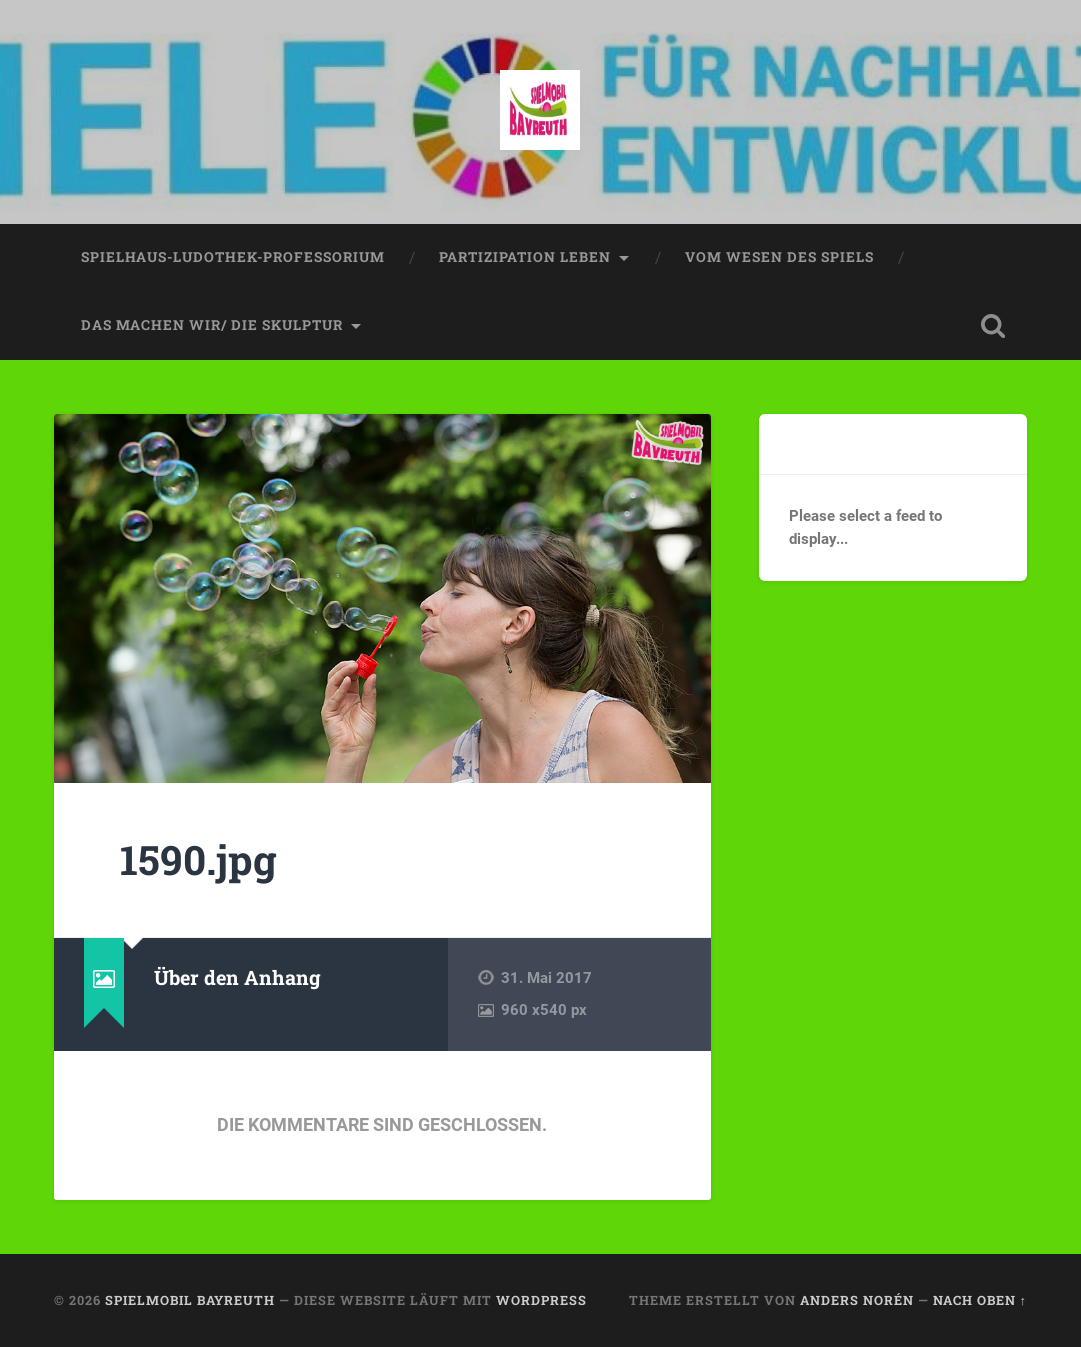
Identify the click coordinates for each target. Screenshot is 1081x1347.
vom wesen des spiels (779, 257)
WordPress (541, 1300)
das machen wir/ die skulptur (212, 325)
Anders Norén (857, 1300)
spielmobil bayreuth (190, 1300)
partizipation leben (525, 257)
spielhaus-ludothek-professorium (233, 257)
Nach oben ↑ (980, 1300)
